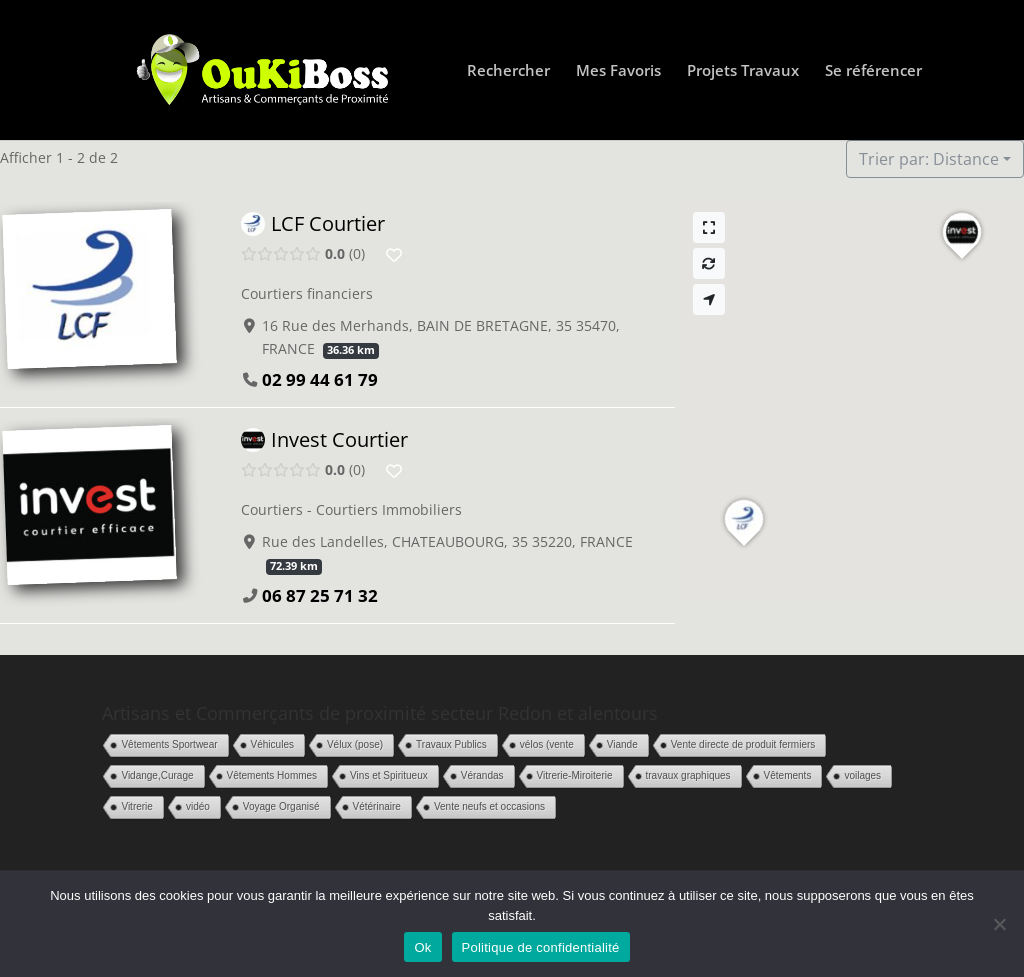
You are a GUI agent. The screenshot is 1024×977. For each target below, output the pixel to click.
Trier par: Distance (929, 159)
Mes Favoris (618, 71)
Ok (422, 947)
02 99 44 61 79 (320, 379)
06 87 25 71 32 (320, 596)
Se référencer (873, 71)
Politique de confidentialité (541, 947)
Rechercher (508, 71)
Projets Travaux (743, 71)
